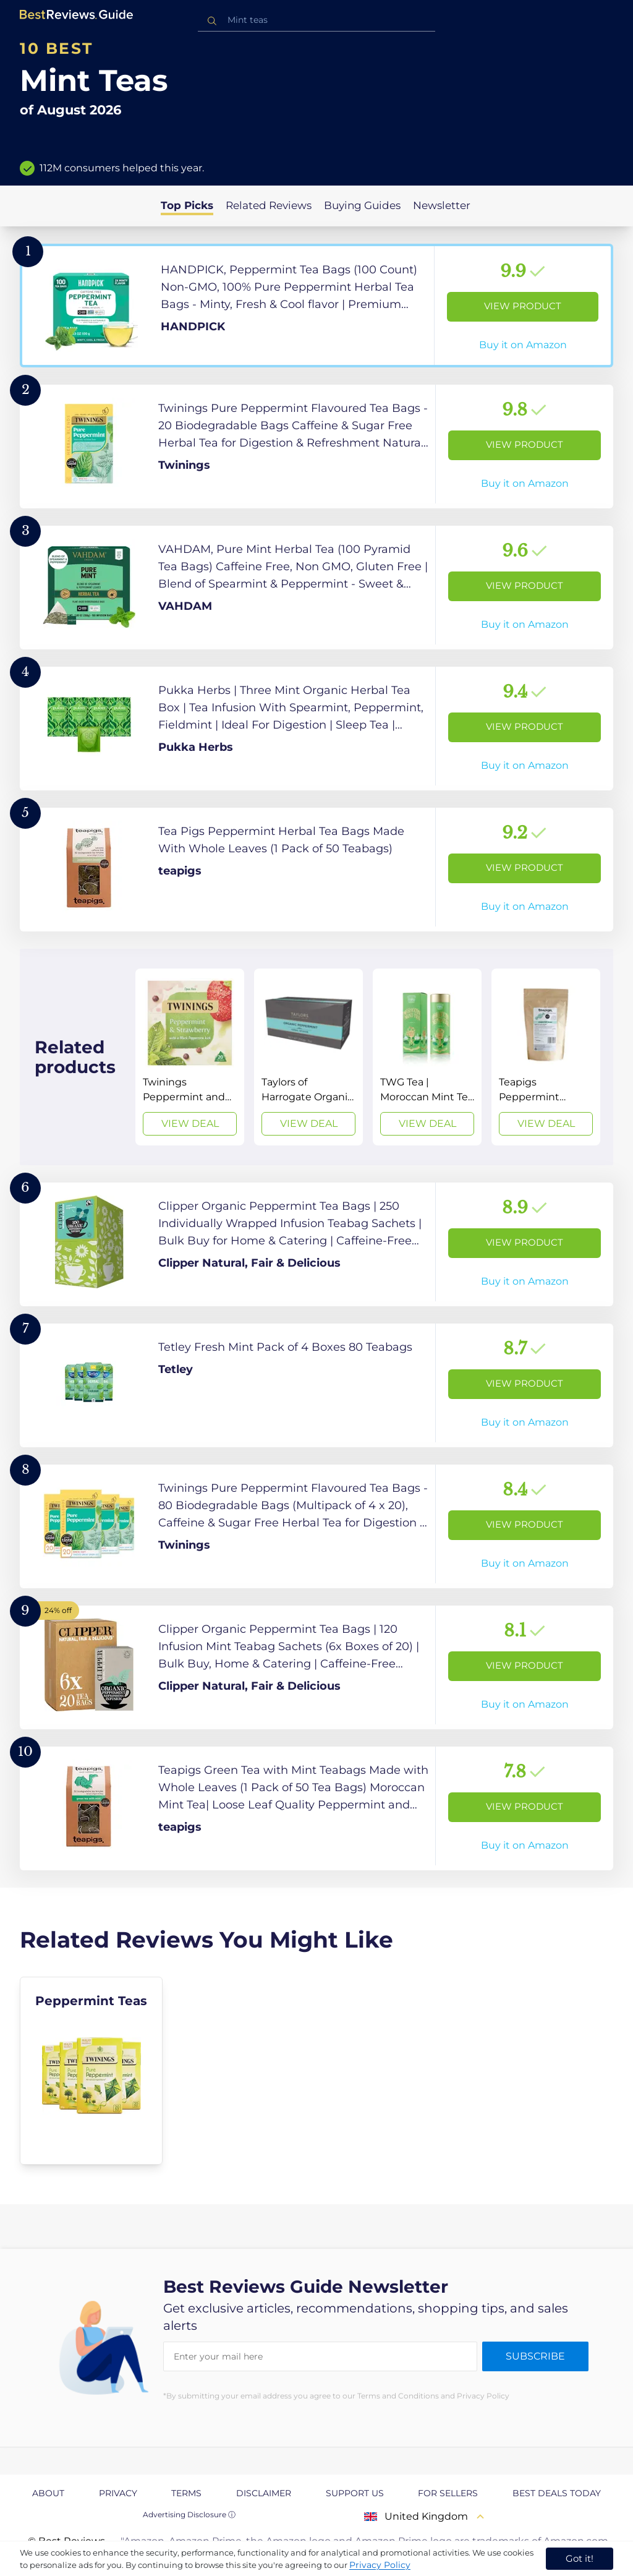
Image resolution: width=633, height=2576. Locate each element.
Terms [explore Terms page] (186, 2493)
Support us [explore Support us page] (355, 2493)
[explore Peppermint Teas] (91, 2071)
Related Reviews (269, 205)
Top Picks (187, 205)
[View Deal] (189, 1057)
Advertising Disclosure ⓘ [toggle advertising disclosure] (189, 2514)
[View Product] (316, 305)
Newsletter (441, 205)
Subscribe (535, 2356)
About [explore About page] (48, 2493)
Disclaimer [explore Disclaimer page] (263, 2493)
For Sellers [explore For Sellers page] (448, 2493)
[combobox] (316, 20)
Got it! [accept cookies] (579, 2558)
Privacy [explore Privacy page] (118, 2493)
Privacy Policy (379, 2564)
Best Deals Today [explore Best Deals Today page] (556, 2493)
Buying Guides (362, 205)
